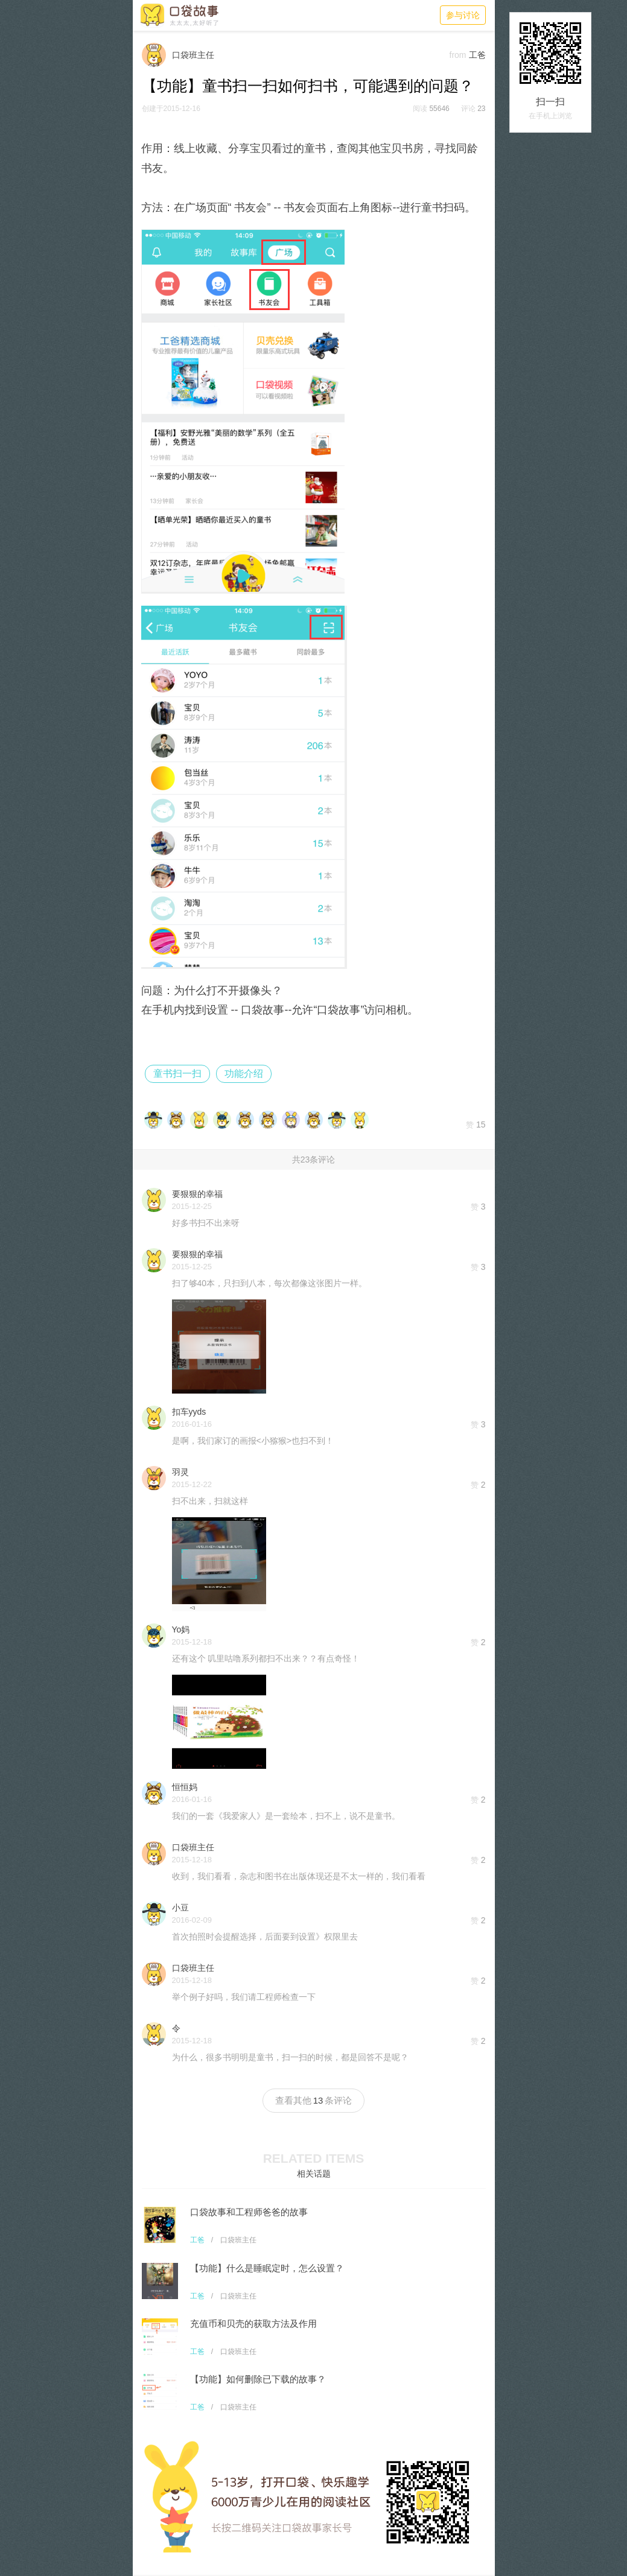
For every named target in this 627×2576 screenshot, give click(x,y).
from (458, 55)
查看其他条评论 (313, 2100)
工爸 (197, 2240)
